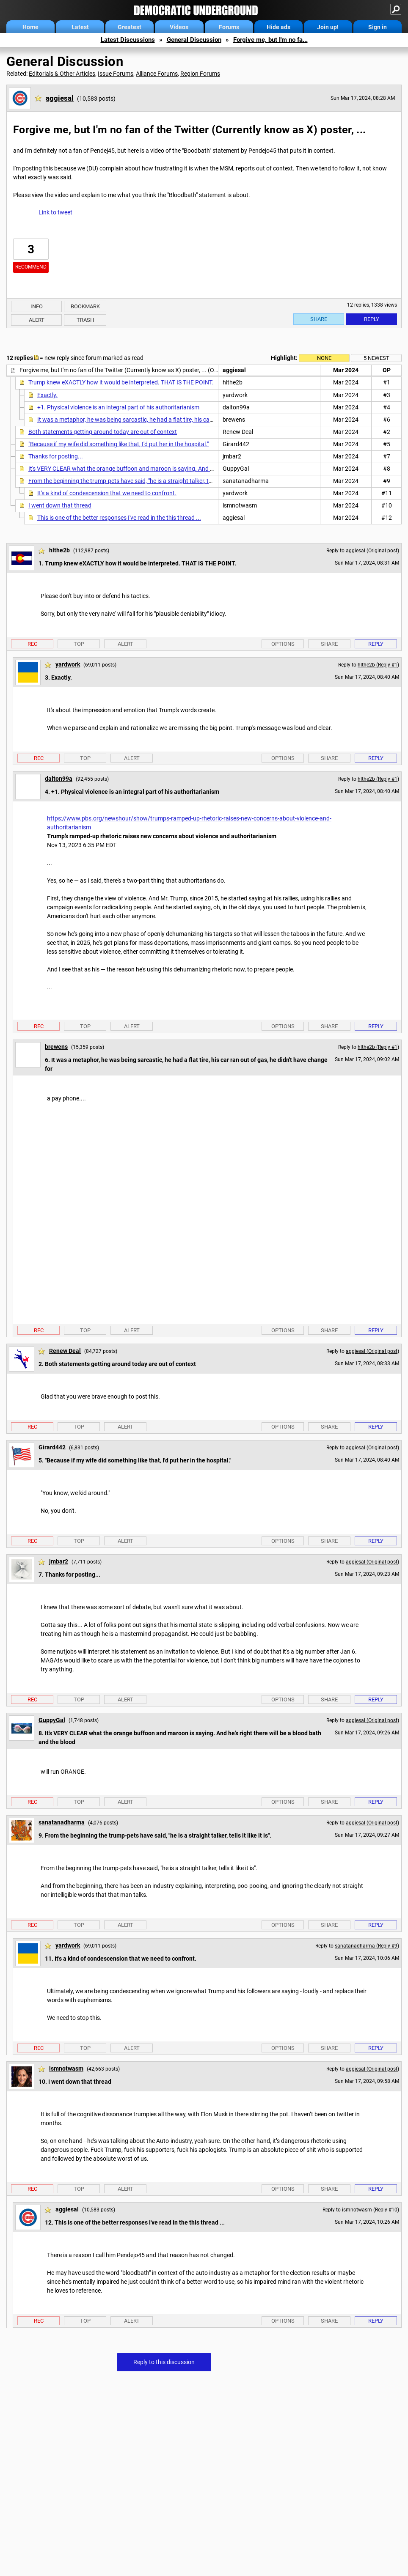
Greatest (129, 27)
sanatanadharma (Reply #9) (367, 1946)
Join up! (328, 27)
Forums (229, 27)
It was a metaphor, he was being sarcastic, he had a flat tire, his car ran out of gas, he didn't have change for (177, 419)
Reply (371, 319)
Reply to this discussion (164, 2362)
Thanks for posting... (55, 456)
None (324, 358)
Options (283, 644)
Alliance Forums (157, 73)
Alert (36, 320)
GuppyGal (52, 1720)
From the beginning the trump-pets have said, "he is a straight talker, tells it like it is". (136, 480)
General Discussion (194, 40)
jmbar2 (58, 1561)
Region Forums (200, 73)
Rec (32, 644)
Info (36, 306)
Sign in (377, 27)
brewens (56, 1046)
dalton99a (58, 778)
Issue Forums (115, 73)
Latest (80, 27)
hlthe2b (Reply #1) (378, 665)
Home (30, 27)
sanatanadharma (62, 1822)
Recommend (31, 267)
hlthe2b (59, 550)
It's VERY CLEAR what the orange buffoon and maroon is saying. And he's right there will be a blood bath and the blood (182, 468)
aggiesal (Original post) (372, 551)
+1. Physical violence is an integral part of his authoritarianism (118, 407)
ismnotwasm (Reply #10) (370, 2210)
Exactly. (47, 395)
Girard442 (52, 1447)
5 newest (376, 358)
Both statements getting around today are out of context (102, 431)
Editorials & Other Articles (62, 73)
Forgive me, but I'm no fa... (270, 40)
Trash (85, 320)
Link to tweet (55, 212)
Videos (179, 27)
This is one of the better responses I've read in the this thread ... (119, 517)
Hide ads (278, 27)
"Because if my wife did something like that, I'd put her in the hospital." (118, 444)
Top (79, 644)
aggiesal (60, 98)
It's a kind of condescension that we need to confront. (106, 493)
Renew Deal (65, 1350)
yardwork (67, 664)
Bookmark (85, 306)
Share (318, 319)
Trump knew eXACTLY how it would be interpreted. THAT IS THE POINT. (121, 382)
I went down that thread (59, 505)
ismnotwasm (66, 2068)
